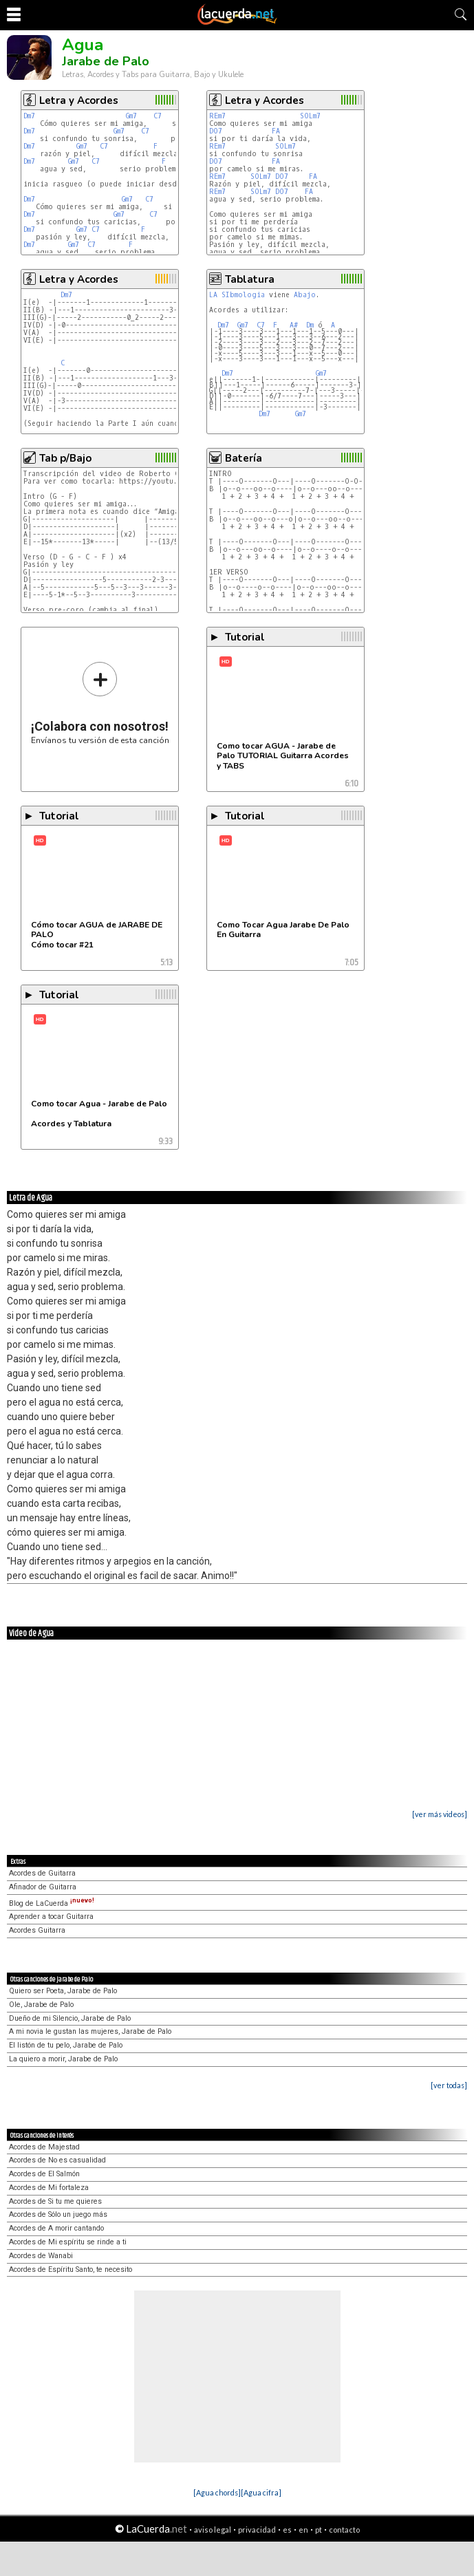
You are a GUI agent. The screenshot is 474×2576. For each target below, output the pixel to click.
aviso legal (212, 2529)
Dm (310, 325)
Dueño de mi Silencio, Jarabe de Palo (70, 2018)
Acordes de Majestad (44, 2147)
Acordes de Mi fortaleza (49, 2187)
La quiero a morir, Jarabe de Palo (63, 2058)
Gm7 (131, 115)
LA (213, 294)
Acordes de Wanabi (41, 2255)
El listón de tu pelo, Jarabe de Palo (65, 2045)
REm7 (217, 115)
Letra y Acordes (78, 100)
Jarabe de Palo (105, 61)
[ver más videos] (439, 1814)
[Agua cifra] (261, 2492)
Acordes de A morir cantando (56, 2228)
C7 (157, 115)
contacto (344, 2529)
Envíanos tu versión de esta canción (100, 703)
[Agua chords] (217, 2492)
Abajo (305, 294)
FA (276, 131)
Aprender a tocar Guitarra (51, 1916)
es (287, 2529)
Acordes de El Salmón (44, 2173)
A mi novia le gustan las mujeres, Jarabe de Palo (90, 2031)
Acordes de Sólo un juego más (58, 2214)
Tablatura (249, 279)
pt (318, 2529)
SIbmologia (243, 294)
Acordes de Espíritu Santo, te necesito (70, 2269)
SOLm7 (310, 115)
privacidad (257, 2529)
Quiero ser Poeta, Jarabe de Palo (63, 1990)
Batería (243, 458)
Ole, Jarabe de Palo (41, 2004)
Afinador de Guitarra (42, 1886)
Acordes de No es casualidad (57, 2160)
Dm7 (29, 115)
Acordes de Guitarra (42, 1873)
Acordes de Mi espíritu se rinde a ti (68, 2241)
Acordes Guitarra (37, 1930)
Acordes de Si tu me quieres (55, 2201)
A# (294, 325)
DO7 (215, 131)
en (303, 2529)
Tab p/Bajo (65, 458)
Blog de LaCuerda (51, 1903)
